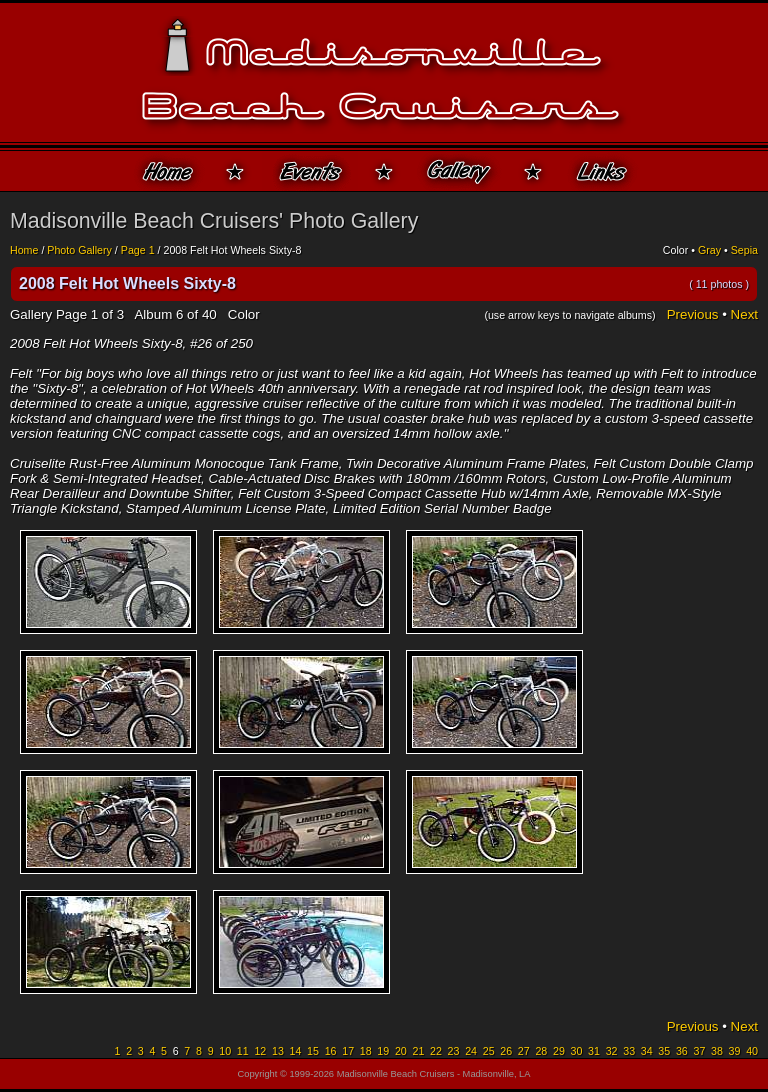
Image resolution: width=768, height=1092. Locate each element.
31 (594, 1051)
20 (401, 1051)
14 (296, 1051)
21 (418, 1051)
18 (366, 1051)
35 (664, 1051)
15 (313, 1051)
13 (278, 1051)
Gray (709, 250)
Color (675, 250)
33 (629, 1051)
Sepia (744, 250)
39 (735, 1051)
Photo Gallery (79, 250)
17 (348, 1051)
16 (331, 1051)
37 (699, 1051)
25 (489, 1051)
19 (383, 1051)
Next (744, 314)
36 (682, 1051)
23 (454, 1051)
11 (243, 1051)
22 (436, 1051)
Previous (693, 314)
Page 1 (138, 250)
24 (471, 1051)
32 (612, 1051)
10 (225, 1051)
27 (524, 1051)
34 (647, 1051)
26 (506, 1051)
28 (541, 1051)
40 (752, 1051)
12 (260, 1051)
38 (717, 1051)
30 (577, 1051)
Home (24, 250)
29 (559, 1051)
